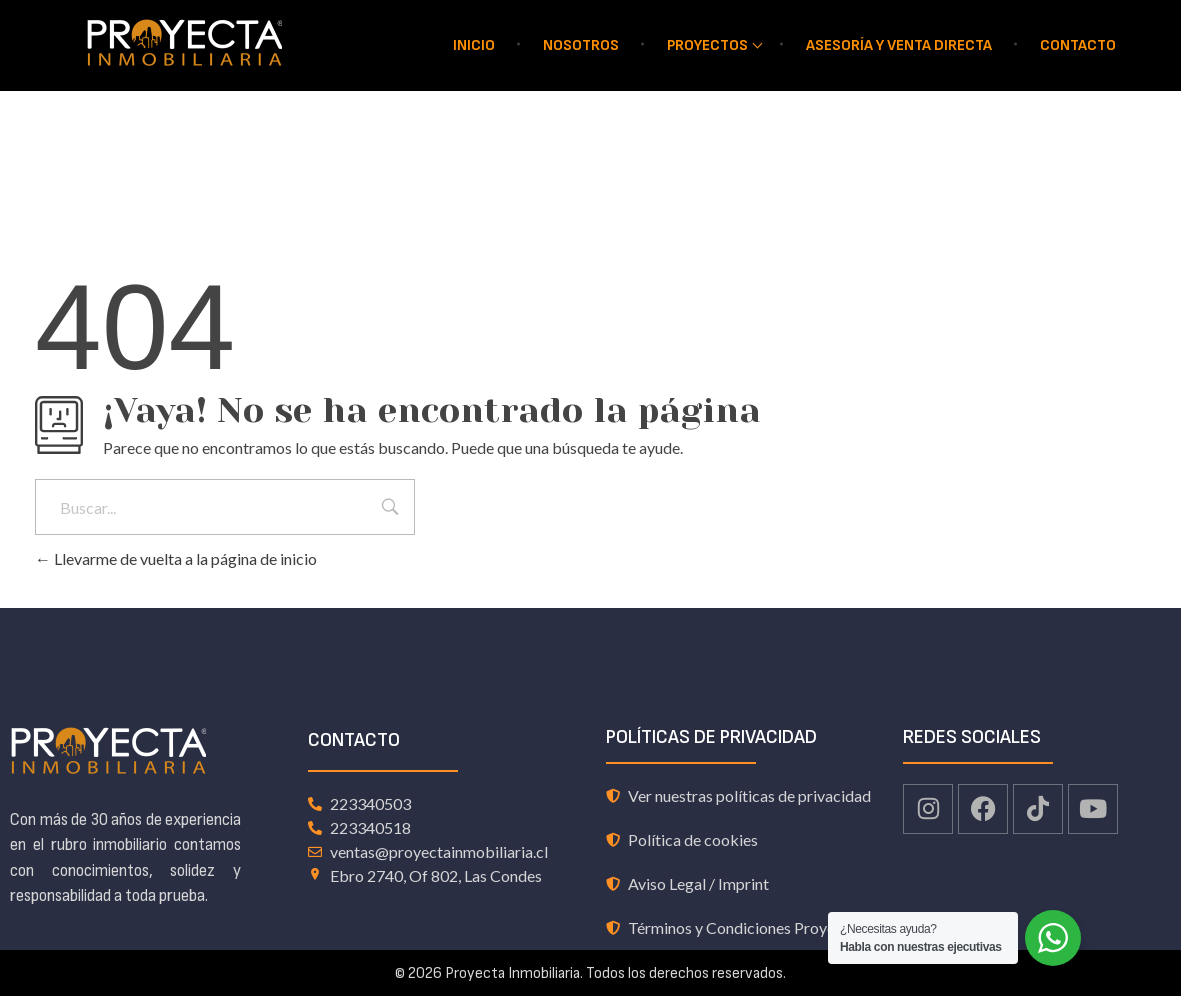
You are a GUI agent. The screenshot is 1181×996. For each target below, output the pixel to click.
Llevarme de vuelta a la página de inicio (176, 558)
